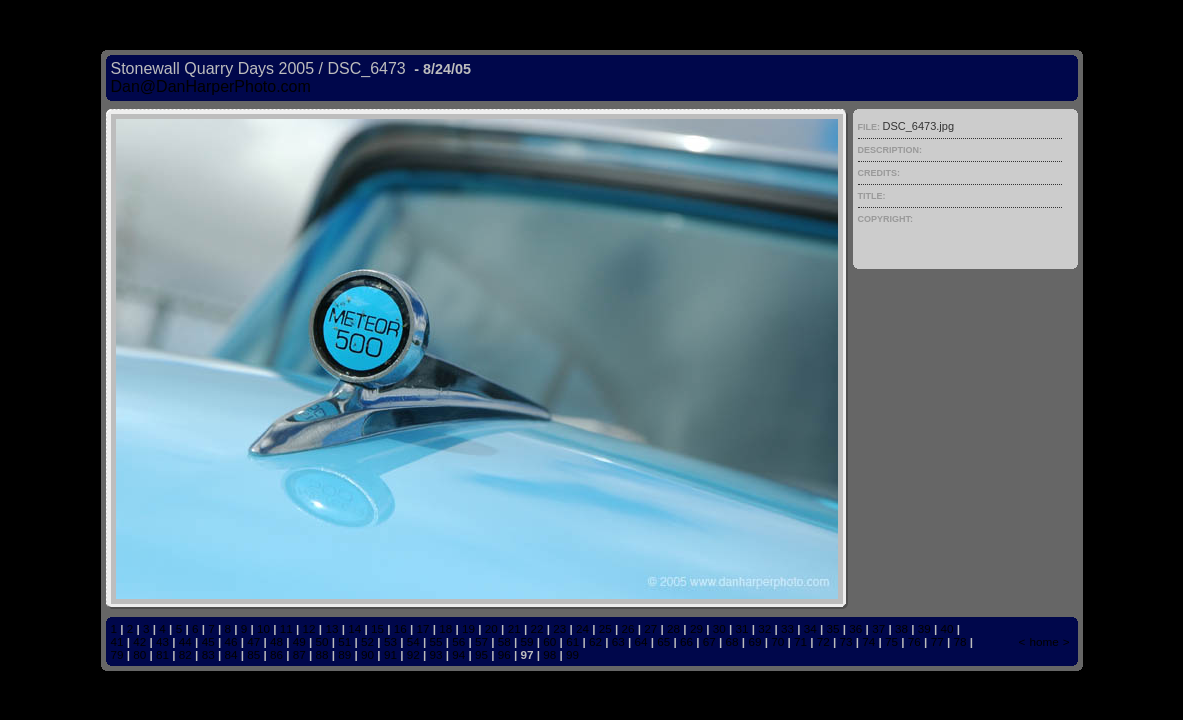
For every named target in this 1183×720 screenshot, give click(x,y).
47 (253, 641)
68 (732, 641)
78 (959, 641)
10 (263, 628)
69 (754, 641)
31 (741, 628)
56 (458, 641)
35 (833, 628)
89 (344, 654)
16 (400, 628)
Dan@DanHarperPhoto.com (211, 86)
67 (709, 641)
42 (139, 641)
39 (924, 628)
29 (696, 628)
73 (846, 641)
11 (286, 628)
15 (377, 628)
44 (185, 641)
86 (276, 654)
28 (673, 628)
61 (572, 641)
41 (117, 641)
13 (331, 628)
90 (367, 654)
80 (139, 654)
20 (491, 628)
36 (855, 628)
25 (605, 628)
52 (367, 641)
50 (322, 641)
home (1043, 641)
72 (823, 641)
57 (481, 641)
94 (458, 654)
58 (504, 641)
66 (686, 641)
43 (162, 641)
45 (208, 641)
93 (435, 654)
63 (618, 641)
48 (276, 641)
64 (640, 641)
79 (117, 654)
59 (527, 641)
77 (937, 641)
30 (719, 628)
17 (423, 628)
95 (481, 654)
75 (891, 641)
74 (868, 641)
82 (185, 654)
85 (253, 654)
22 (536, 628)
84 (230, 654)
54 (413, 641)
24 (582, 628)
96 (504, 654)
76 (914, 641)
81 (162, 654)
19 (468, 628)
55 (435, 641)
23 (559, 628)
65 (663, 641)
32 (764, 628)
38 (901, 628)
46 (230, 641)
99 (572, 654)
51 (344, 641)
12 (309, 628)
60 (549, 641)
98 (549, 654)
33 (787, 628)
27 (650, 628)
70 (777, 641)
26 (628, 628)
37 (878, 628)
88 (322, 654)
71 (800, 641)
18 (445, 628)
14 (354, 628)
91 (390, 654)
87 (299, 654)
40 (946, 628)
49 (299, 641)
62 (595, 641)
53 (390, 641)
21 (514, 628)
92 (413, 654)
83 (208, 654)
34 (810, 628)
